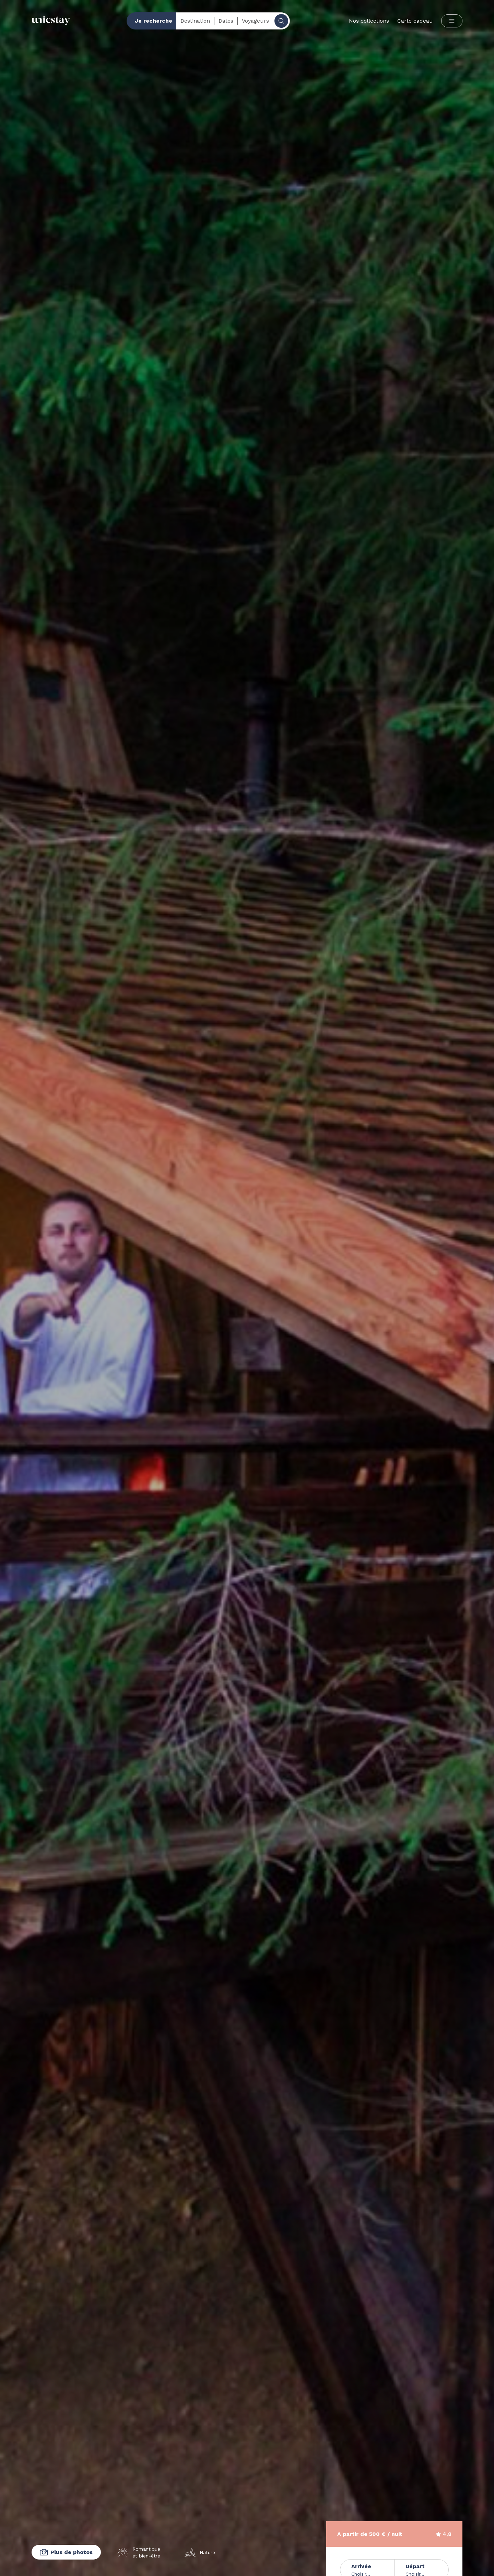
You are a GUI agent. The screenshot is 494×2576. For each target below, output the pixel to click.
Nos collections (369, 20)
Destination (195, 20)
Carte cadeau (415, 20)
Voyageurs (255, 20)
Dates (226, 20)
